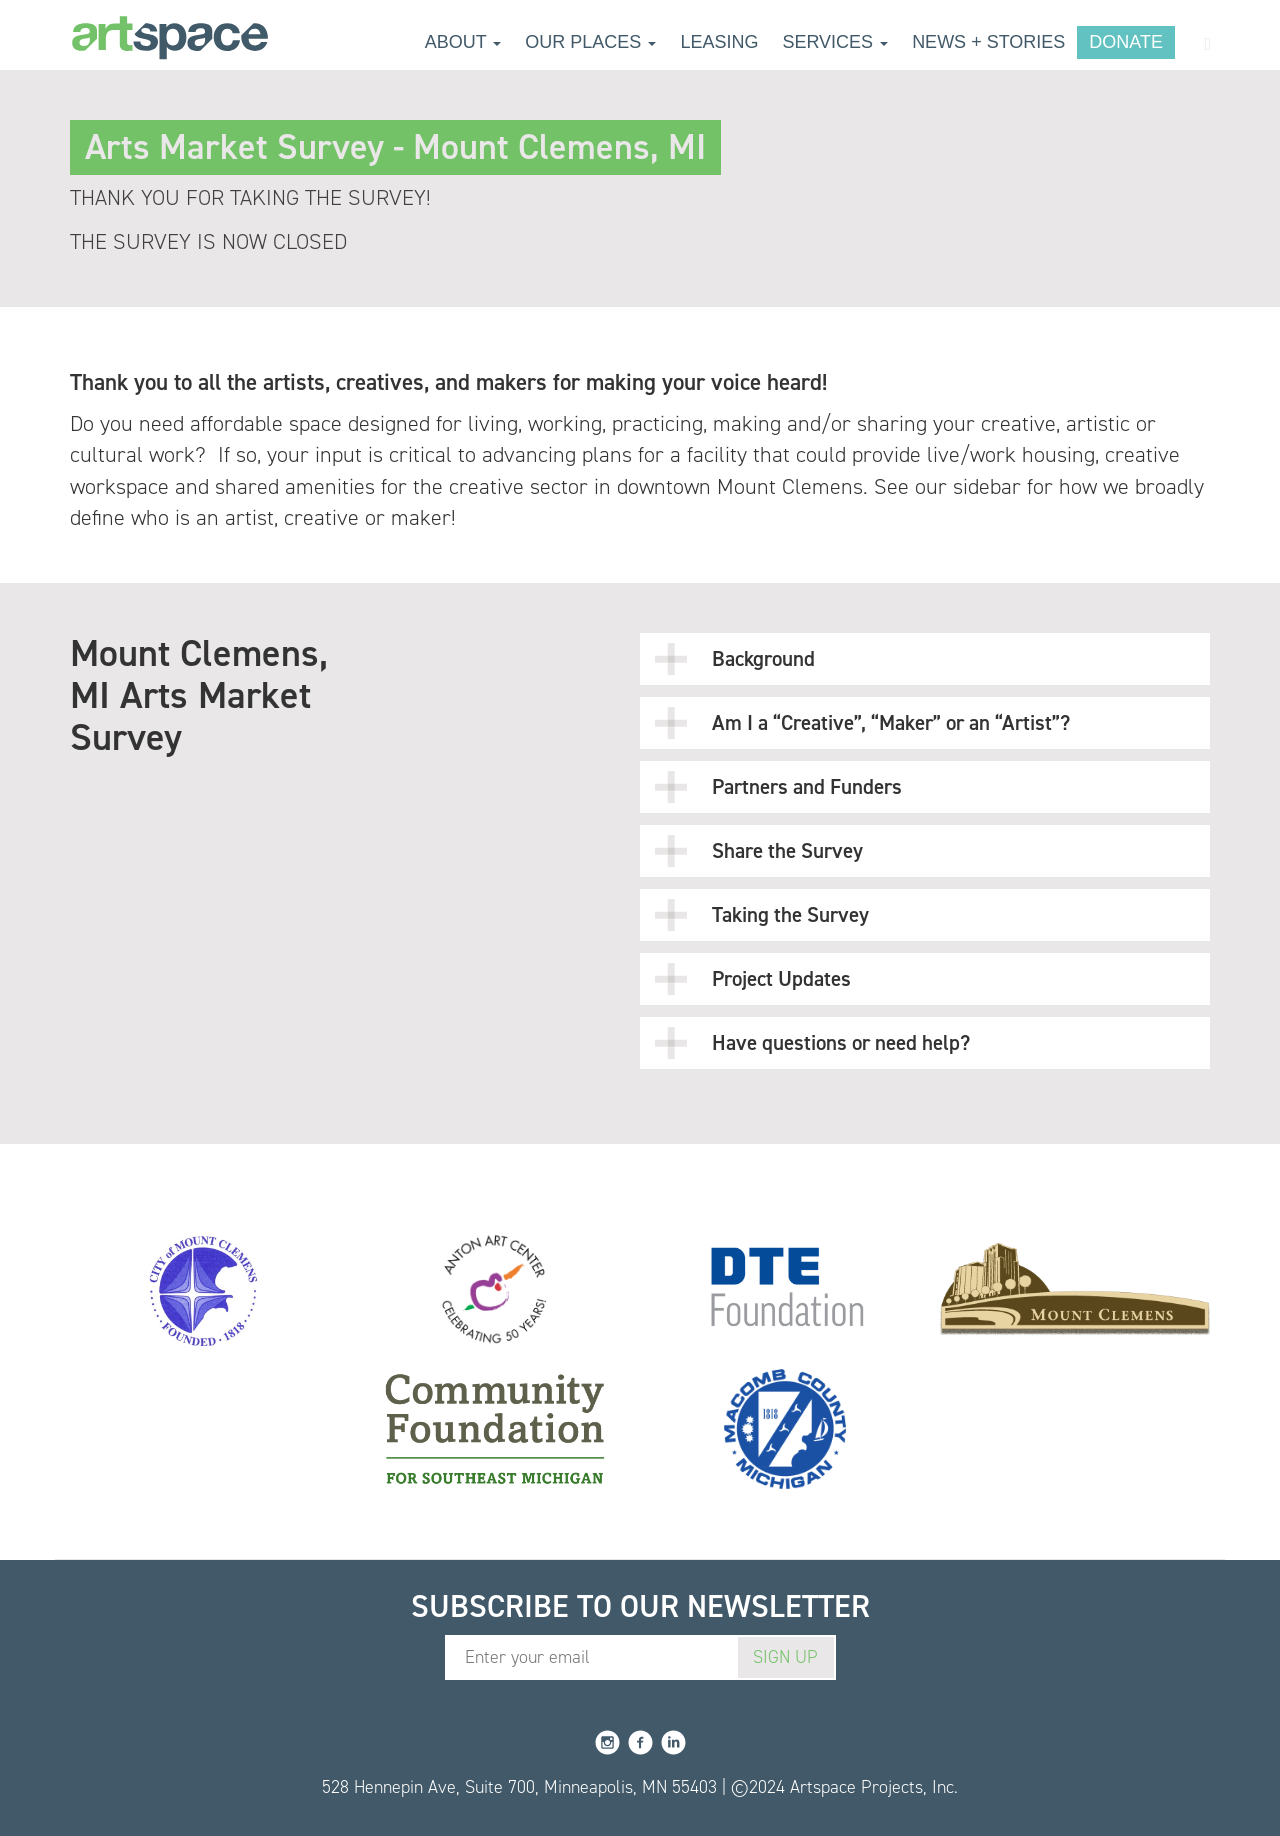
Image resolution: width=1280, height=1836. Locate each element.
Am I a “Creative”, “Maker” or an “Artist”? (862, 723)
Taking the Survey (762, 915)
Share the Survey (759, 851)
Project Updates (753, 979)
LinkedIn (673, 1742)
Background (735, 659)
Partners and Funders (778, 787)
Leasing (719, 42)
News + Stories (988, 42)
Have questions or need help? (812, 1043)
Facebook (640, 1742)
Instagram (607, 1742)
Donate (1126, 42)
